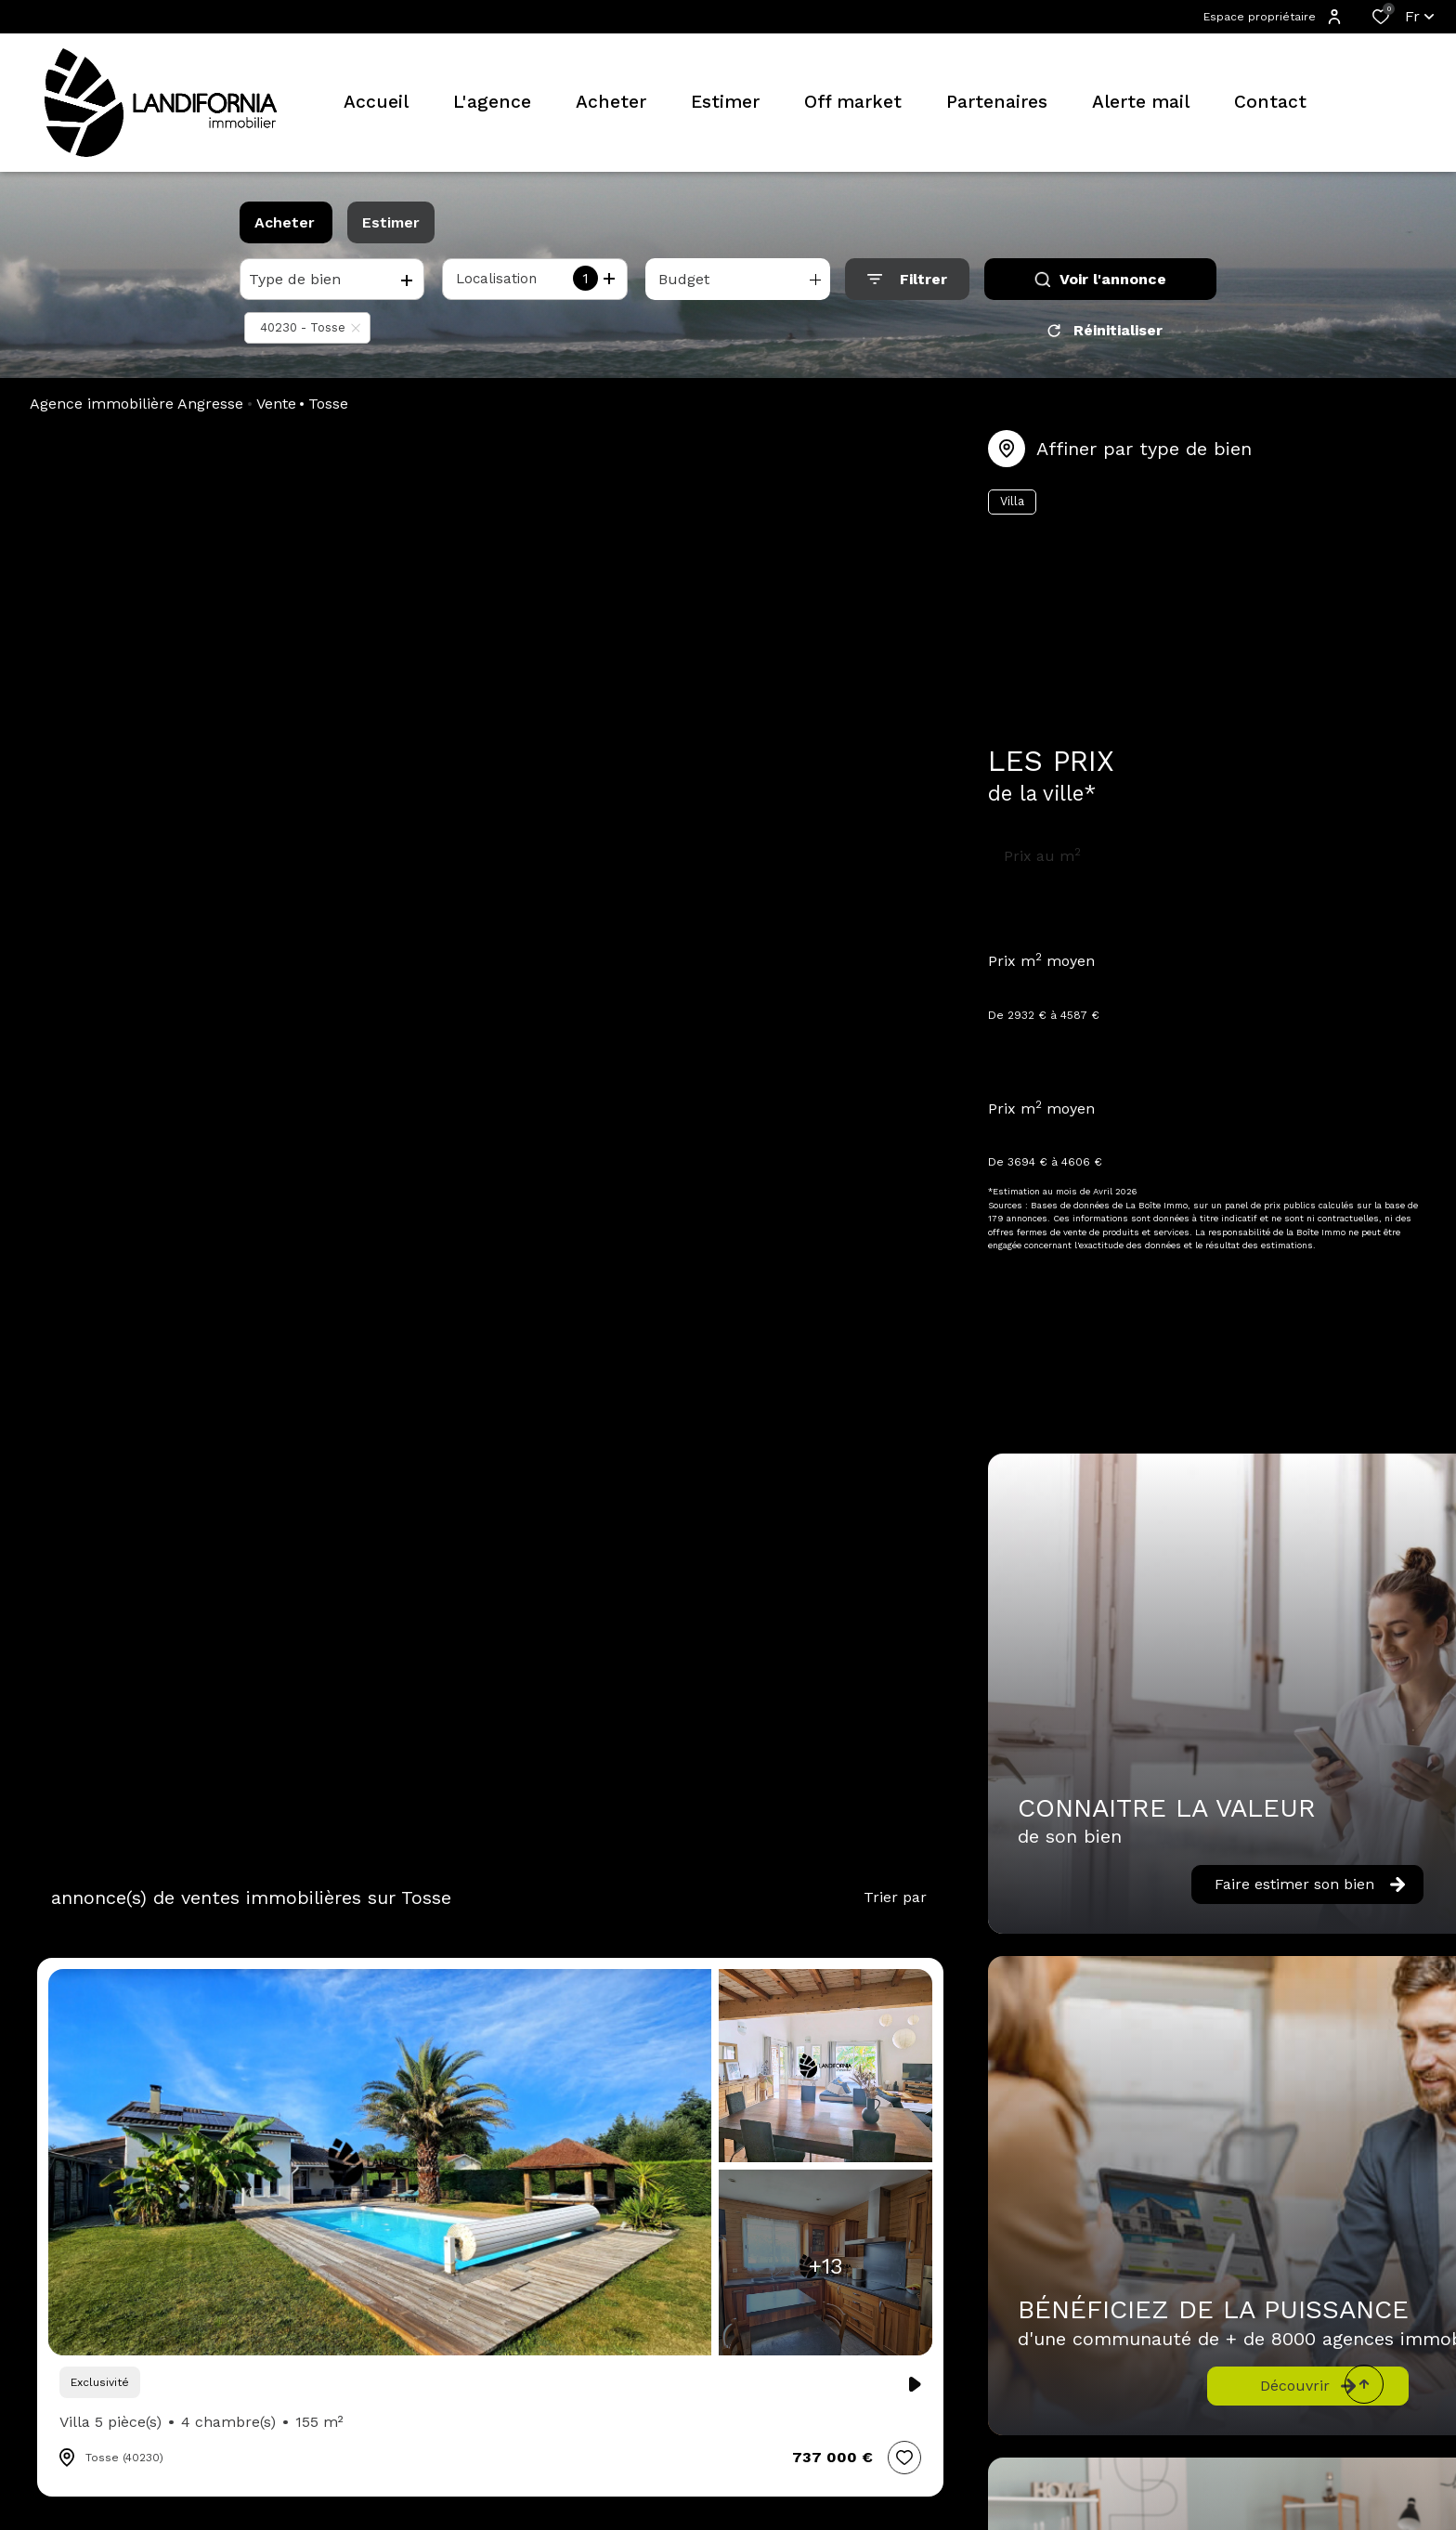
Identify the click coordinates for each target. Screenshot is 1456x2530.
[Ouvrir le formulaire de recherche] (907, 279)
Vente (276, 403)
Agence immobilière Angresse (136, 403)
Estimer (391, 222)
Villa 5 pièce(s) (201, 2422)
